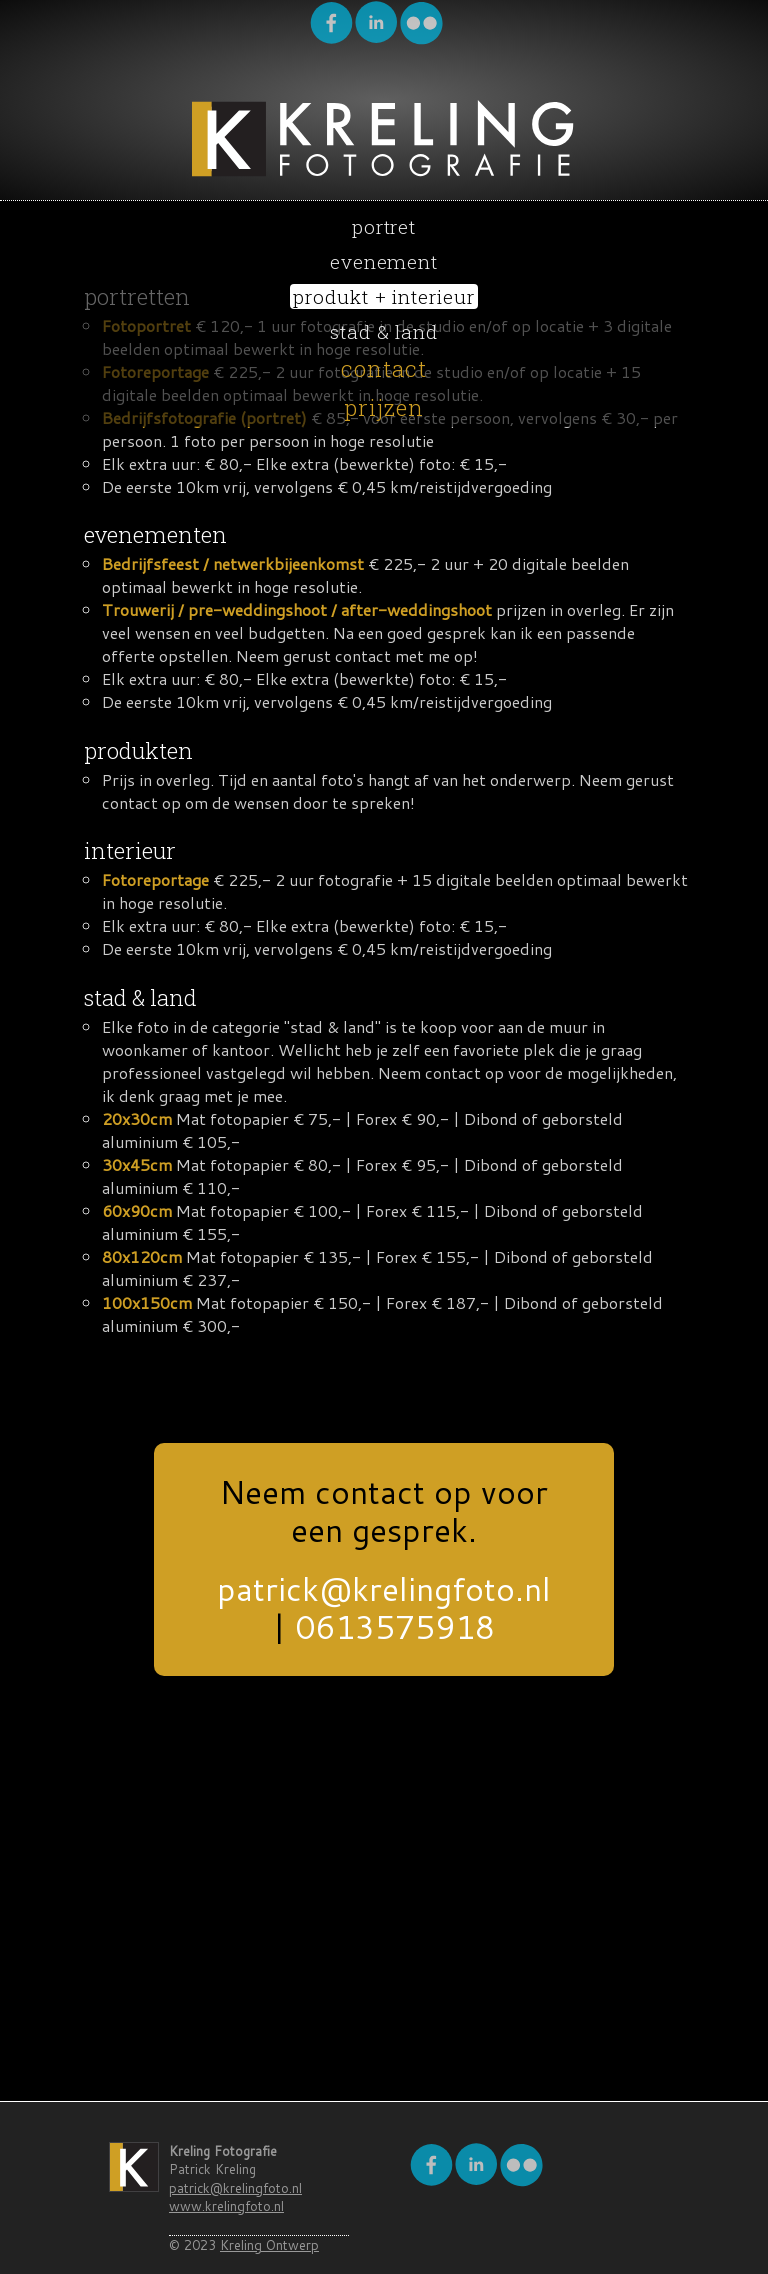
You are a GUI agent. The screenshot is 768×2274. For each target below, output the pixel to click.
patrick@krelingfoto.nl (384, 1588)
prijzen (384, 407)
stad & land (384, 331)
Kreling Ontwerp (269, 2245)
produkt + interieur (384, 296)
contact (384, 368)
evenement (384, 261)
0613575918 (395, 1626)
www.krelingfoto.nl (226, 2206)
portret (384, 226)
